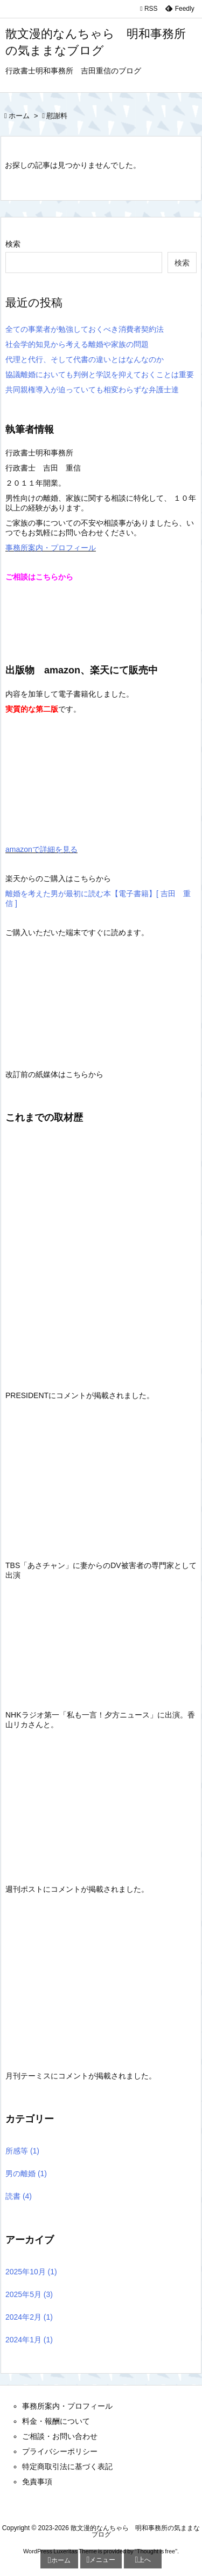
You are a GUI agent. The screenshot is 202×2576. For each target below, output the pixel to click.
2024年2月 (29, 2317)
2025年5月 (29, 2294)
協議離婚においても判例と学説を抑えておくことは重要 (99, 374)
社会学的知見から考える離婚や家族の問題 (77, 344)
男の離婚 (26, 2173)
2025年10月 (31, 2271)
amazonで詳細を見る (41, 849)
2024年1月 (29, 2339)
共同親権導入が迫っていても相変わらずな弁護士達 (92, 389)
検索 (12, 244)
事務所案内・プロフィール (50, 547)
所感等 (22, 2150)
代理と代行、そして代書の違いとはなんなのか (84, 359)
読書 (18, 2196)
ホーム (19, 116)
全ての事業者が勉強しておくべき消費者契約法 (84, 329)
